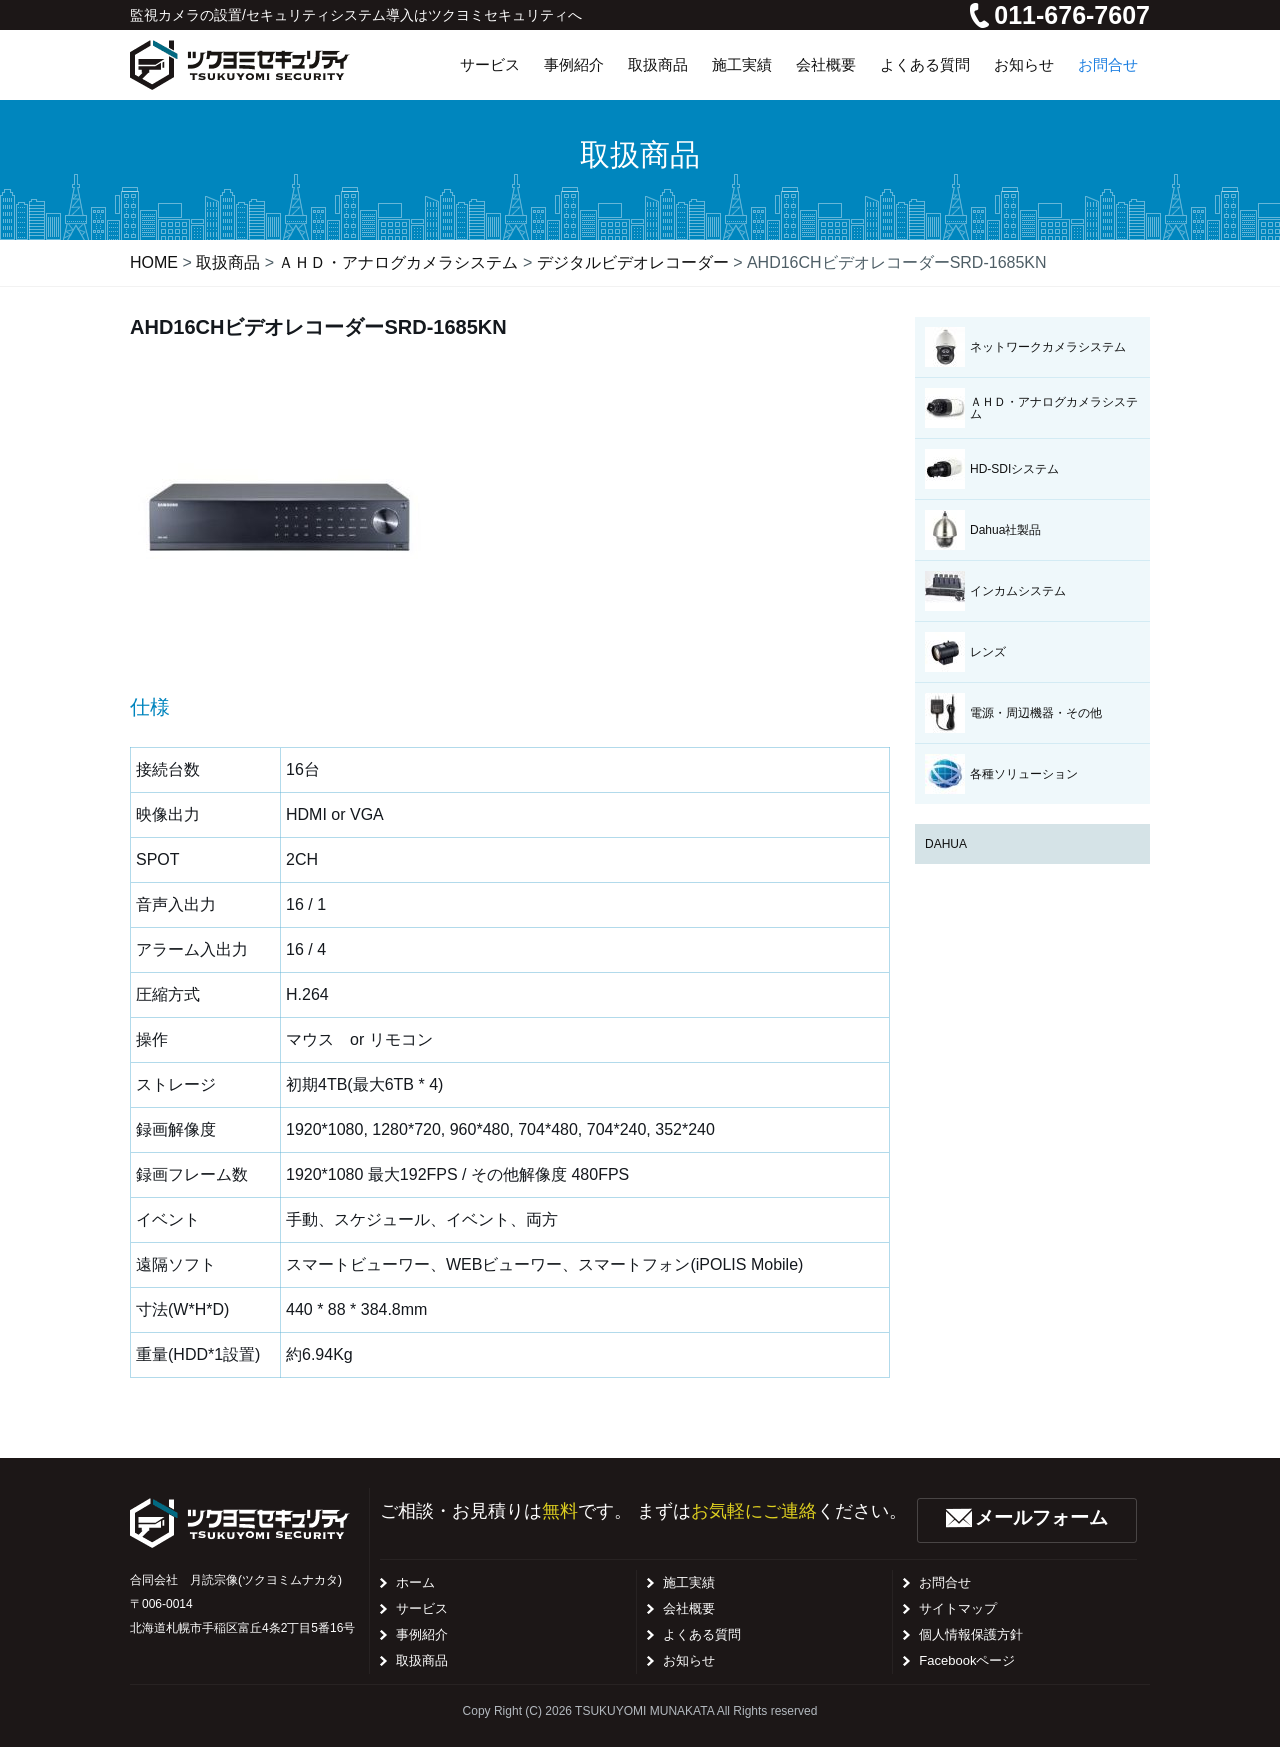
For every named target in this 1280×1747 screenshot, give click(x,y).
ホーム (415, 1582)
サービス (422, 1608)
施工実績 (689, 1582)
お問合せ (945, 1582)
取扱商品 (422, 1660)
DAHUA (946, 844)
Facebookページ (967, 1660)
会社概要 (689, 1608)
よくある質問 (702, 1634)
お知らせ (689, 1660)
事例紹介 (422, 1634)
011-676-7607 (1060, 15)
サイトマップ (958, 1608)
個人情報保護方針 (971, 1634)
